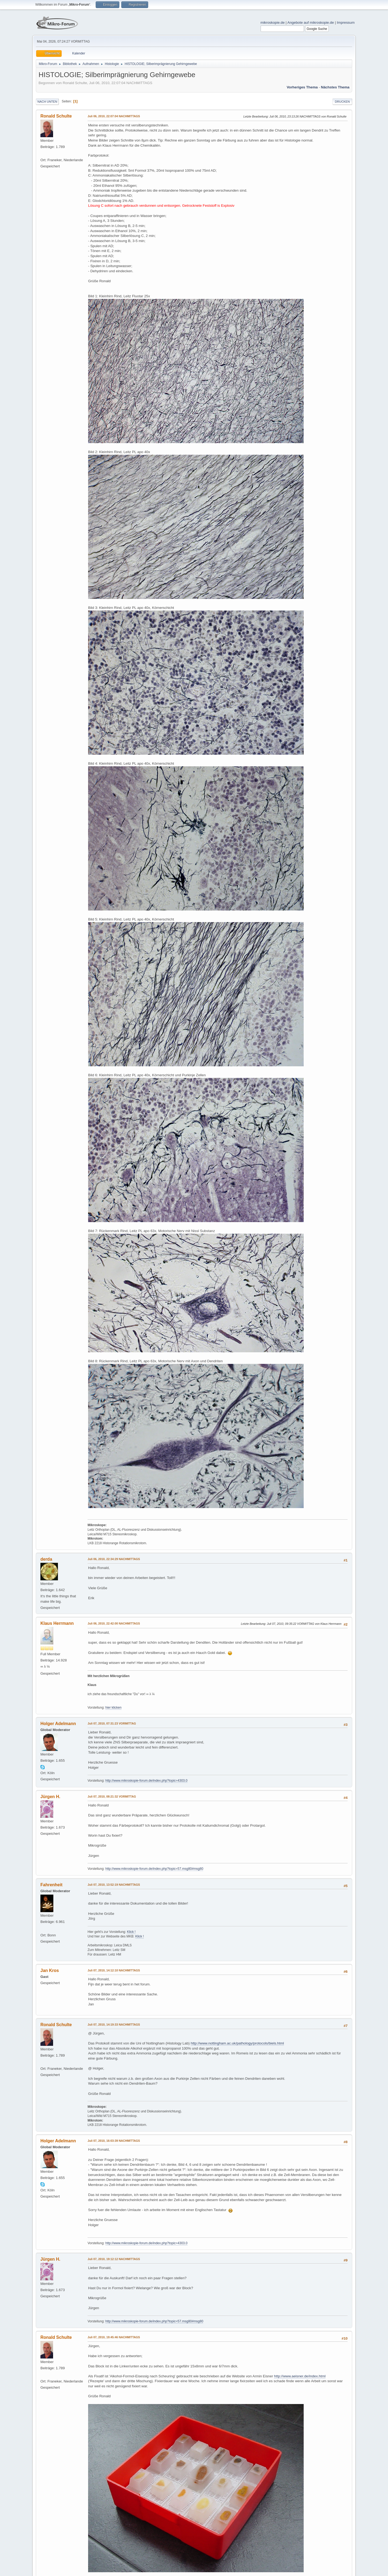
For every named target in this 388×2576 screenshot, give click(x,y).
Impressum (346, 22)
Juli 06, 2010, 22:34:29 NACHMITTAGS (114, 1559)
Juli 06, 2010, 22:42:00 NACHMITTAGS (114, 1623)
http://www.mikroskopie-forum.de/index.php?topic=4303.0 (146, 1780)
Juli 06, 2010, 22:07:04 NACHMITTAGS (114, 116)
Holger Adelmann (58, 1723)
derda (46, 1559)
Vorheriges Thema (302, 87)
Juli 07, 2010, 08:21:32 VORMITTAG (112, 1796)
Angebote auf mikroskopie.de (310, 22)
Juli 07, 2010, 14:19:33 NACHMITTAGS (114, 2024)
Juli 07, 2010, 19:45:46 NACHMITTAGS (114, 2337)
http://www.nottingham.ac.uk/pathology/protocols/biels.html (237, 2043)
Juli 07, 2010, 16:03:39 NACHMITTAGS (114, 2140)
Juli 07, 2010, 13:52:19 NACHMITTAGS (114, 1884)
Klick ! (131, 1932)
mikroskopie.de (273, 22)
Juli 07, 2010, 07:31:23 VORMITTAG (112, 1723)
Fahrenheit (51, 1884)
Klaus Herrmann (57, 1623)
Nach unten (47, 101)
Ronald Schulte (56, 116)
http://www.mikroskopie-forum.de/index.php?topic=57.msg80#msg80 (154, 1869)
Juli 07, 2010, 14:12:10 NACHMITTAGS (114, 1970)
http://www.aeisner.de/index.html (299, 2376)
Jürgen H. (50, 1796)
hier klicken (113, 1707)
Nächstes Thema (335, 87)
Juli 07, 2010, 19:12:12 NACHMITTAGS (114, 2259)
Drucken (342, 101)
